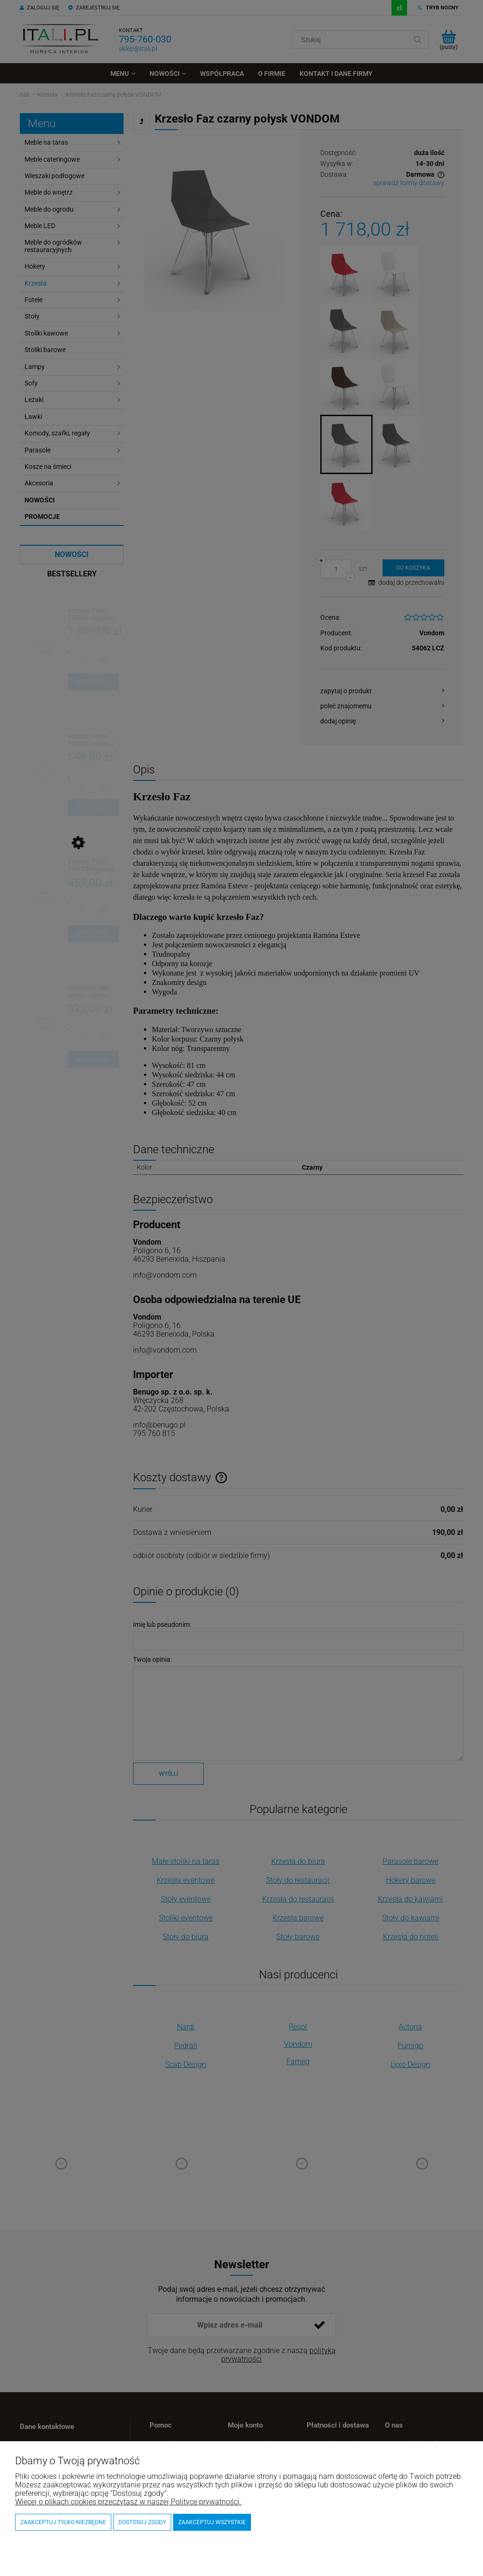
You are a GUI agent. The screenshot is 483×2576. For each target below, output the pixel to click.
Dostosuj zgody (142, 2522)
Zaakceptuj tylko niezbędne (63, 2522)
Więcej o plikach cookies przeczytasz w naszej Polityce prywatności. (128, 2501)
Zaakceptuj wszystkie (212, 2522)
